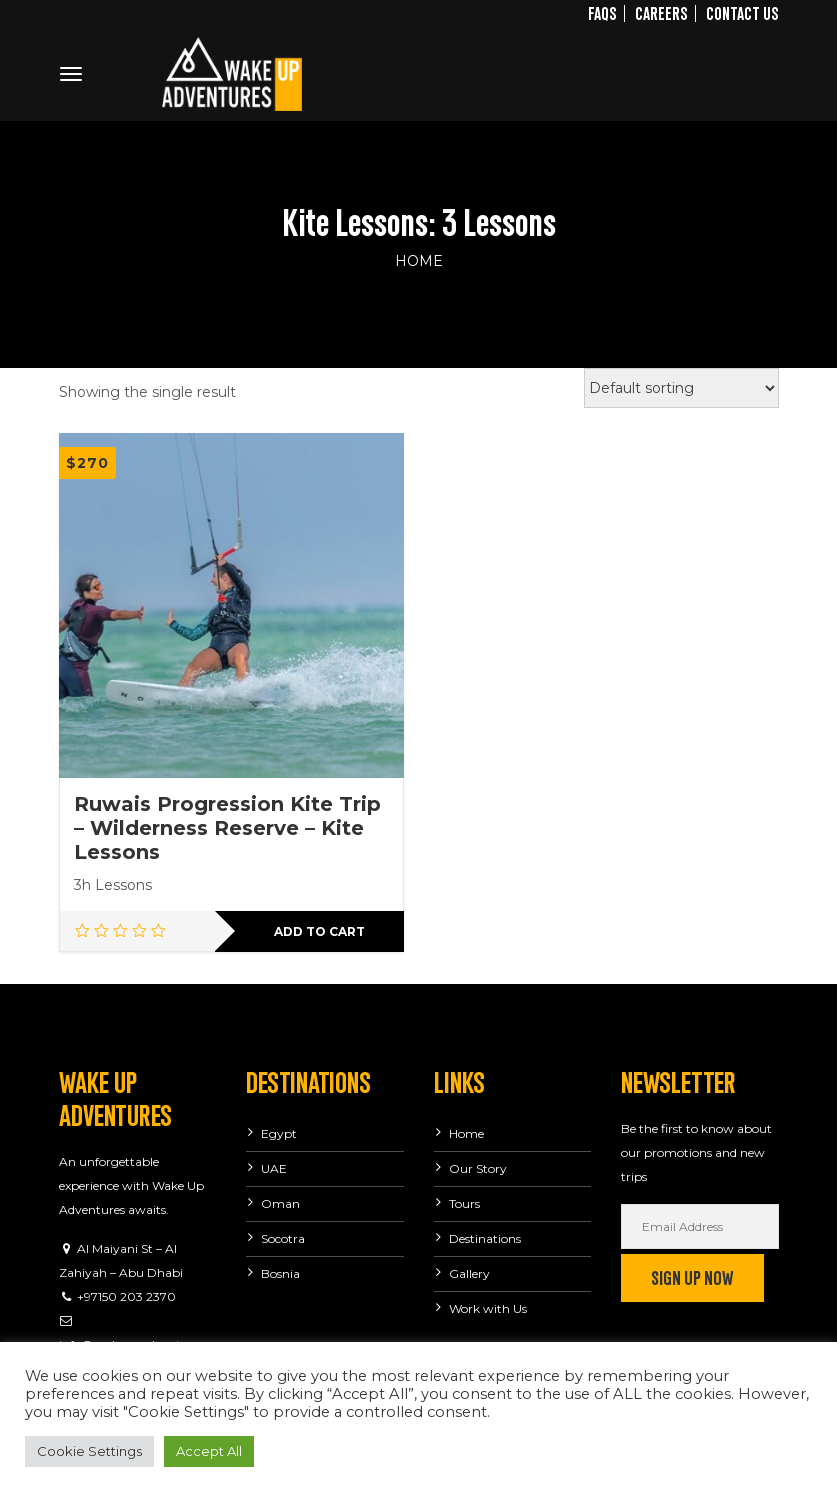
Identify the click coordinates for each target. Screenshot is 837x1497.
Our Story (478, 1168)
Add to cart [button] (319, 931)
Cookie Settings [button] (89, 1451)
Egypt (279, 1133)
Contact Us (742, 12)
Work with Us (488, 1308)
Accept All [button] (209, 1451)
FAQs (602, 12)
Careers (661, 12)
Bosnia (280, 1273)
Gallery (469, 1273)
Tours (464, 1203)
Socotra (283, 1238)
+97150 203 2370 (126, 1296)
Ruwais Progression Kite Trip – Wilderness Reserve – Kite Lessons (227, 828)
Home (419, 261)
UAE (274, 1168)
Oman (280, 1203)
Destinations (485, 1238)
